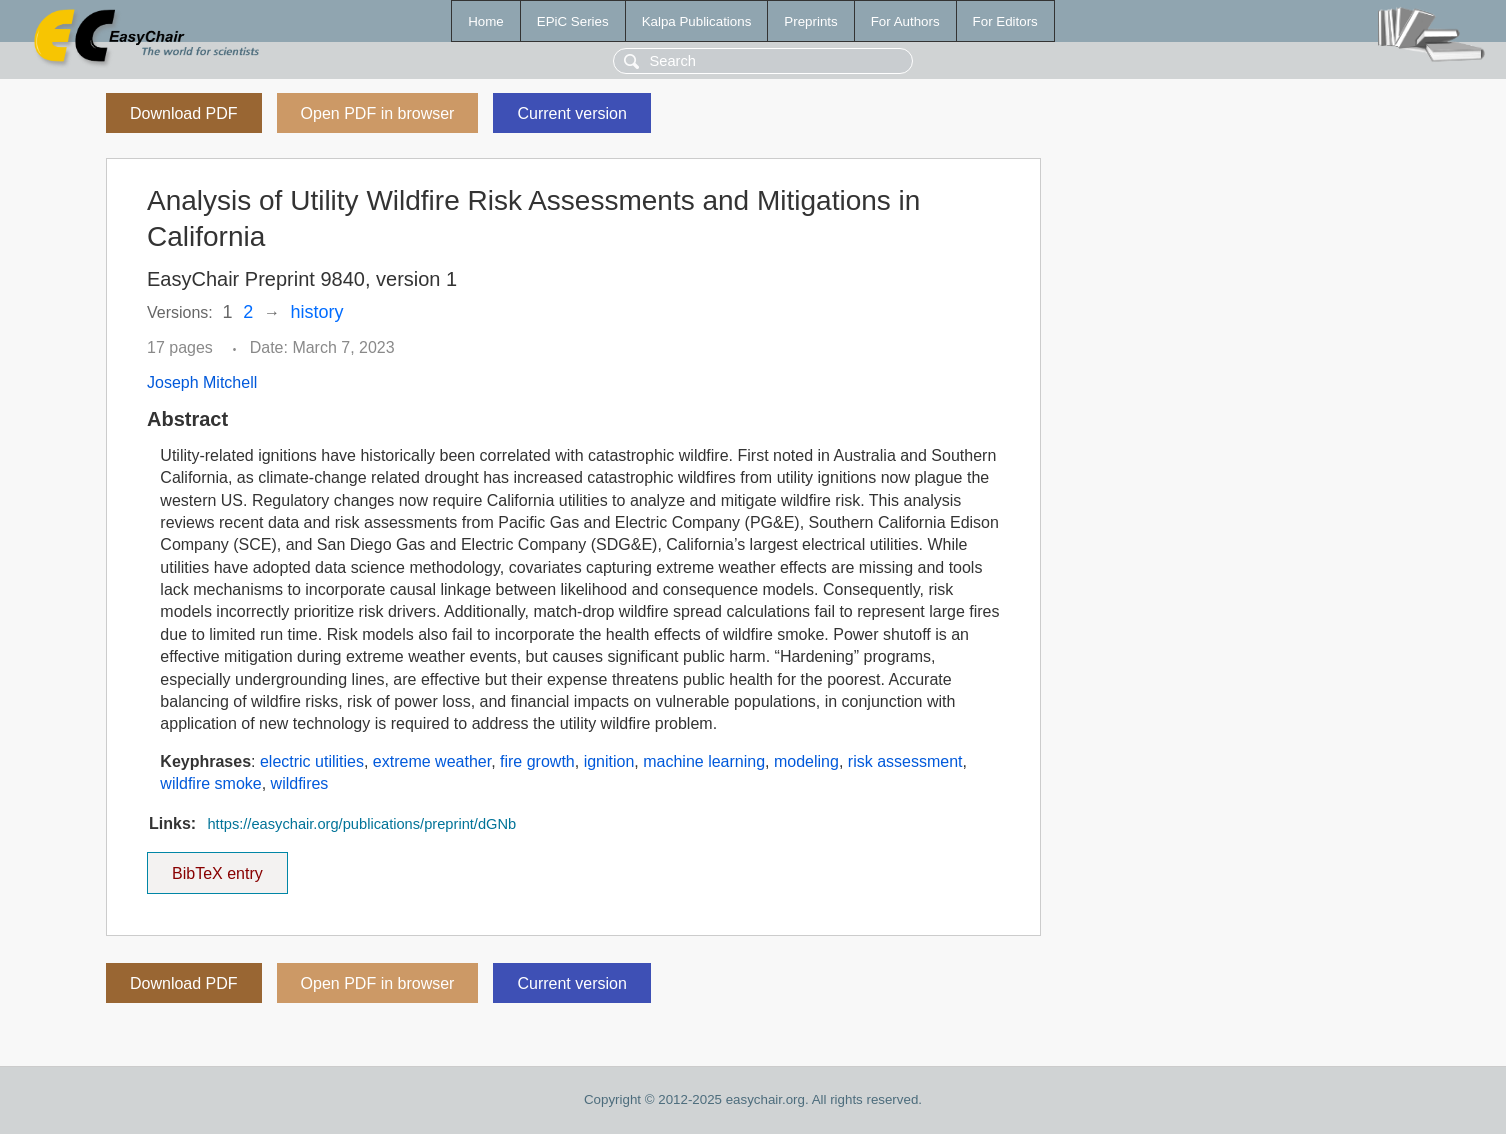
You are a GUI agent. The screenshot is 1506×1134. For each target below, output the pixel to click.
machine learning (704, 761)
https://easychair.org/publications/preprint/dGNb (361, 824)
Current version (571, 113)
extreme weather (432, 761)
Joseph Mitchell (202, 382)
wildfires (300, 783)
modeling (806, 761)
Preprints (810, 21)
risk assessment (905, 761)
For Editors (1005, 21)
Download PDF (184, 113)
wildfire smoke (210, 783)
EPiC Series (573, 21)
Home (486, 21)
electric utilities (312, 761)
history (317, 312)
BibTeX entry (217, 867)
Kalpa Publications (697, 21)
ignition (609, 761)
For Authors (905, 21)
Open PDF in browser (378, 113)
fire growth (537, 761)
